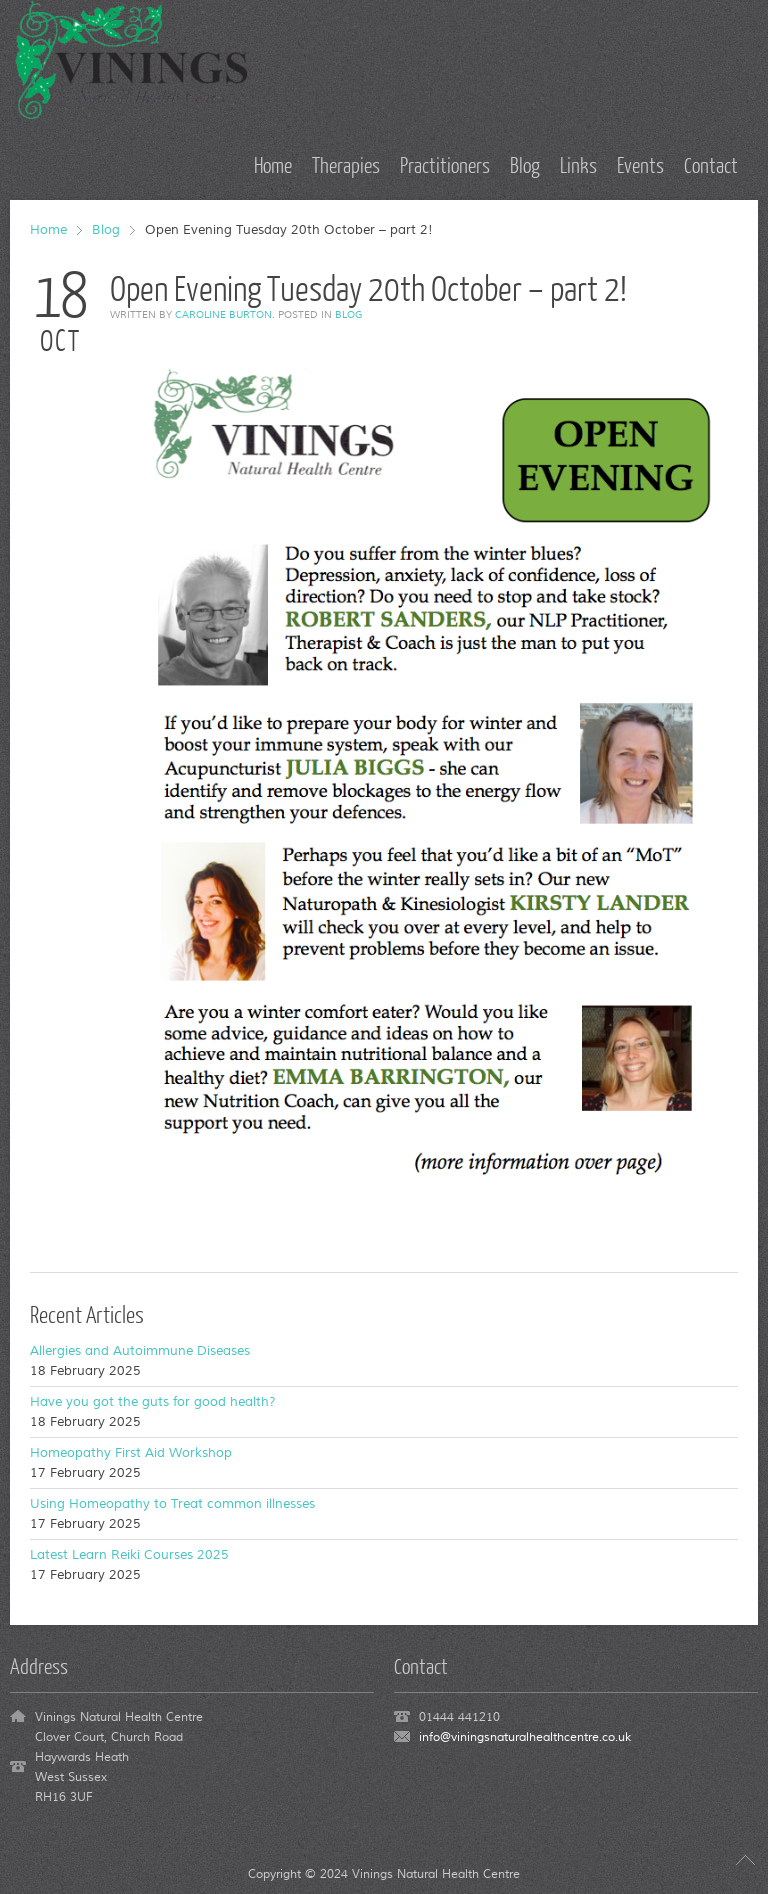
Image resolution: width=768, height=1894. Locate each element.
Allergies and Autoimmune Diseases (140, 1351)
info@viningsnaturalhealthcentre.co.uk (525, 1737)
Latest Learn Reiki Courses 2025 (129, 1555)
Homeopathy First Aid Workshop (131, 1453)
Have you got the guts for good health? (153, 1402)
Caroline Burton (223, 314)
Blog (106, 230)
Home (48, 230)
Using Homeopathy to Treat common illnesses (172, 1504)
